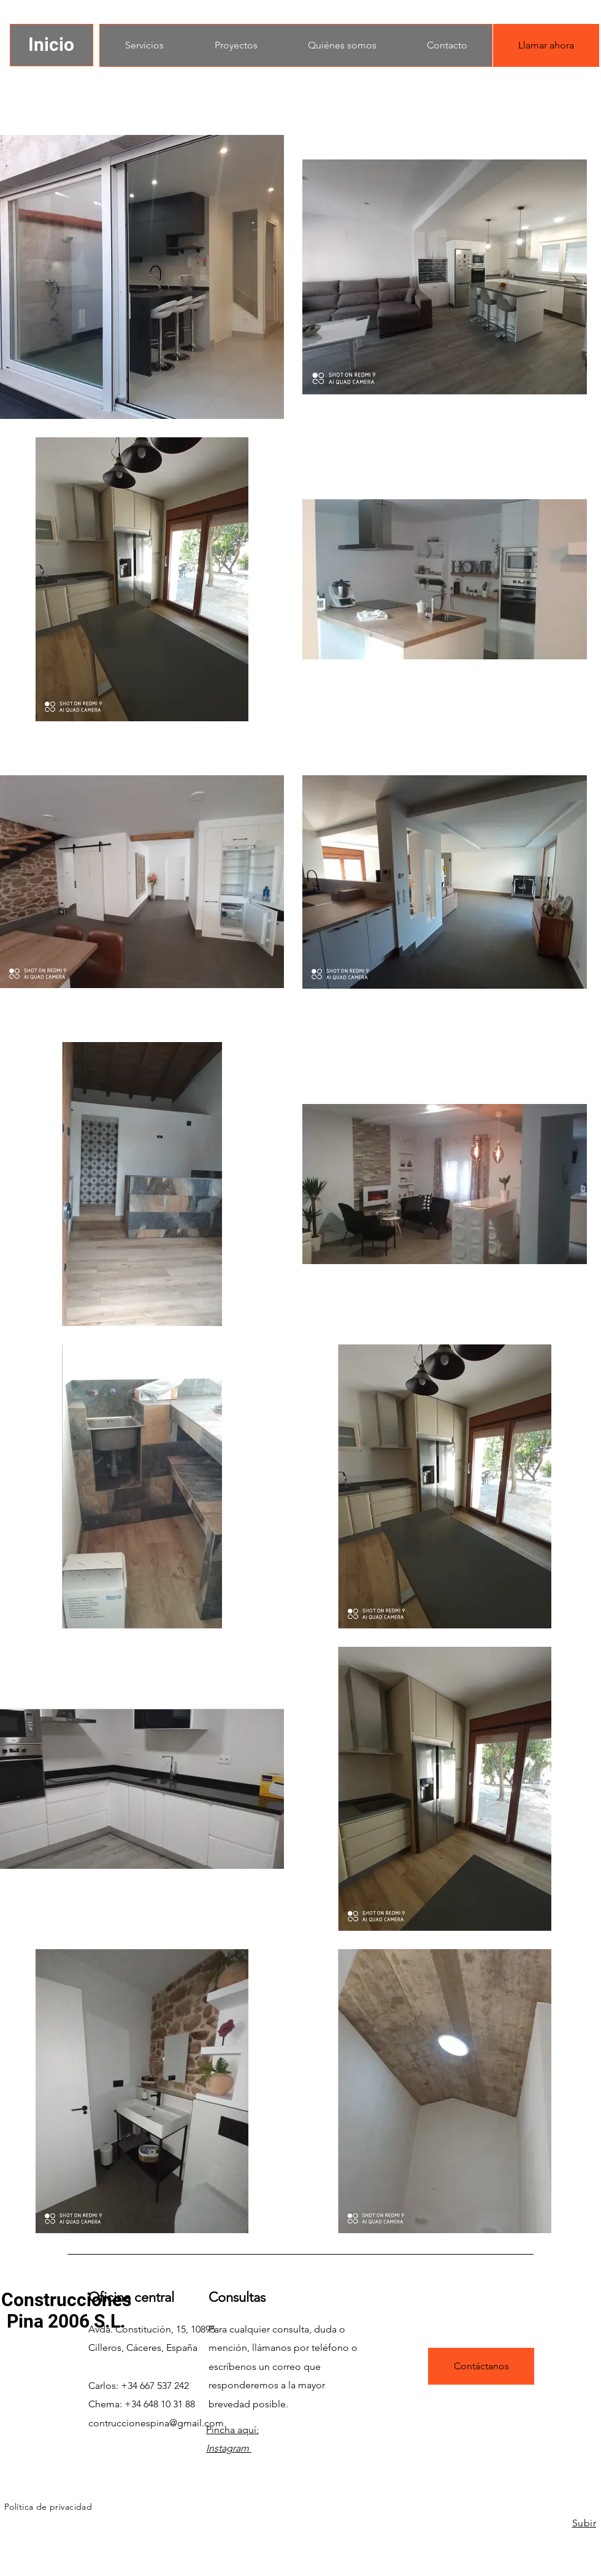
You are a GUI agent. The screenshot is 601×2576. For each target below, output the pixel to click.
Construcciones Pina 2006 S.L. (66, 2310)
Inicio (51, 44)
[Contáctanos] (481, 2366)
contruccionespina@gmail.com (156, 2423)
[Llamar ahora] (546, 45)
